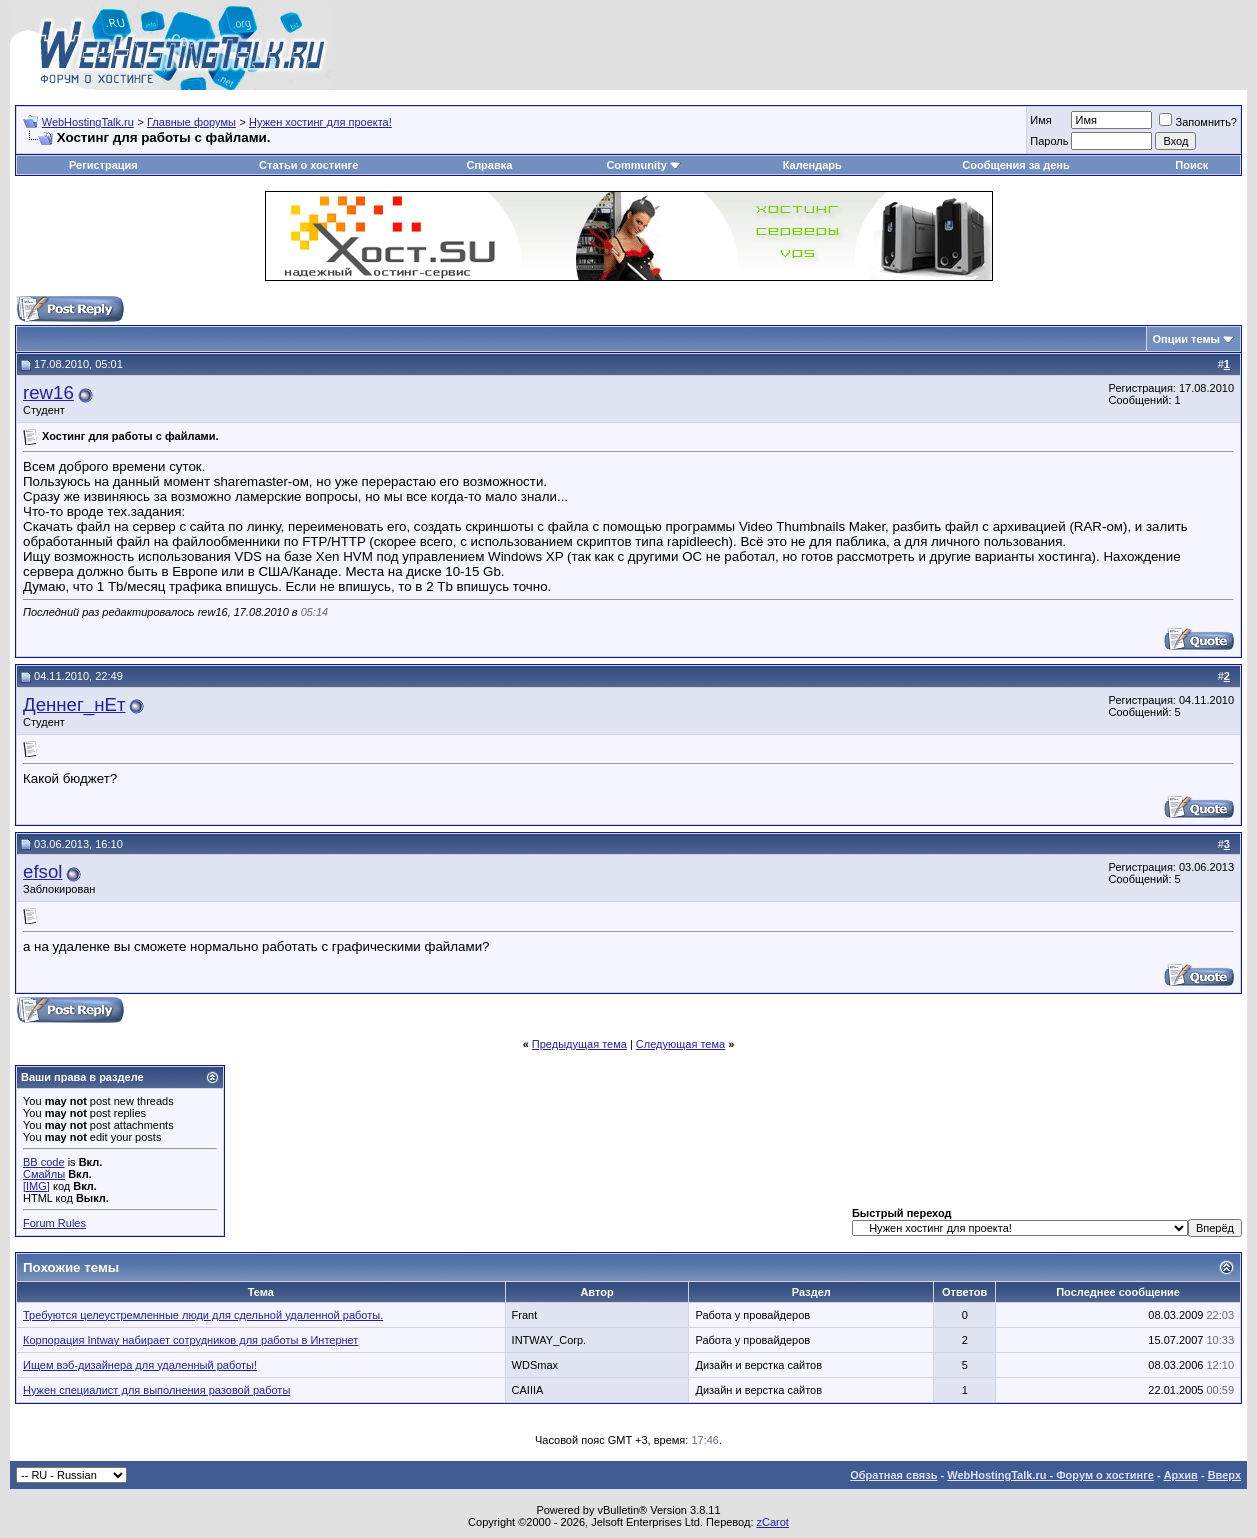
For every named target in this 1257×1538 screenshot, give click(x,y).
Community (643, 165)
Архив (1181, 1475)
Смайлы (44, 1174)
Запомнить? (1198, 122)
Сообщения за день (1015, 165)
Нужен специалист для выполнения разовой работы (156, 1390)
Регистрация (103, 165)
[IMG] (36, 1186)
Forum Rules (54, 1223)
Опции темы (1186, 339)
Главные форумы (191, 122)
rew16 (48, 392)
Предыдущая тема (579, 1044)
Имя (1040, 120)
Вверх (1224, 1475)
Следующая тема (680, 1044)
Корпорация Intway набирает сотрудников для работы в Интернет (190, 1340)
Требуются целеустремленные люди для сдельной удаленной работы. (203, 1315)
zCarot (773, 1522)
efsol (42, 871)
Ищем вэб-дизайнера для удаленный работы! (140, 1365)
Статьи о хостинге (308, 165)
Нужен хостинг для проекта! (320, 122)
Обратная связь (893, 1475)
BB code (44, 1162)
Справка (489, 165)
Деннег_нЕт (74, 704)
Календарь (812, 165)
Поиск (1191, 165)
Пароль (1049, 141)
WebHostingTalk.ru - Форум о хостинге (1050, 1475)
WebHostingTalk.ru (88, 122)
